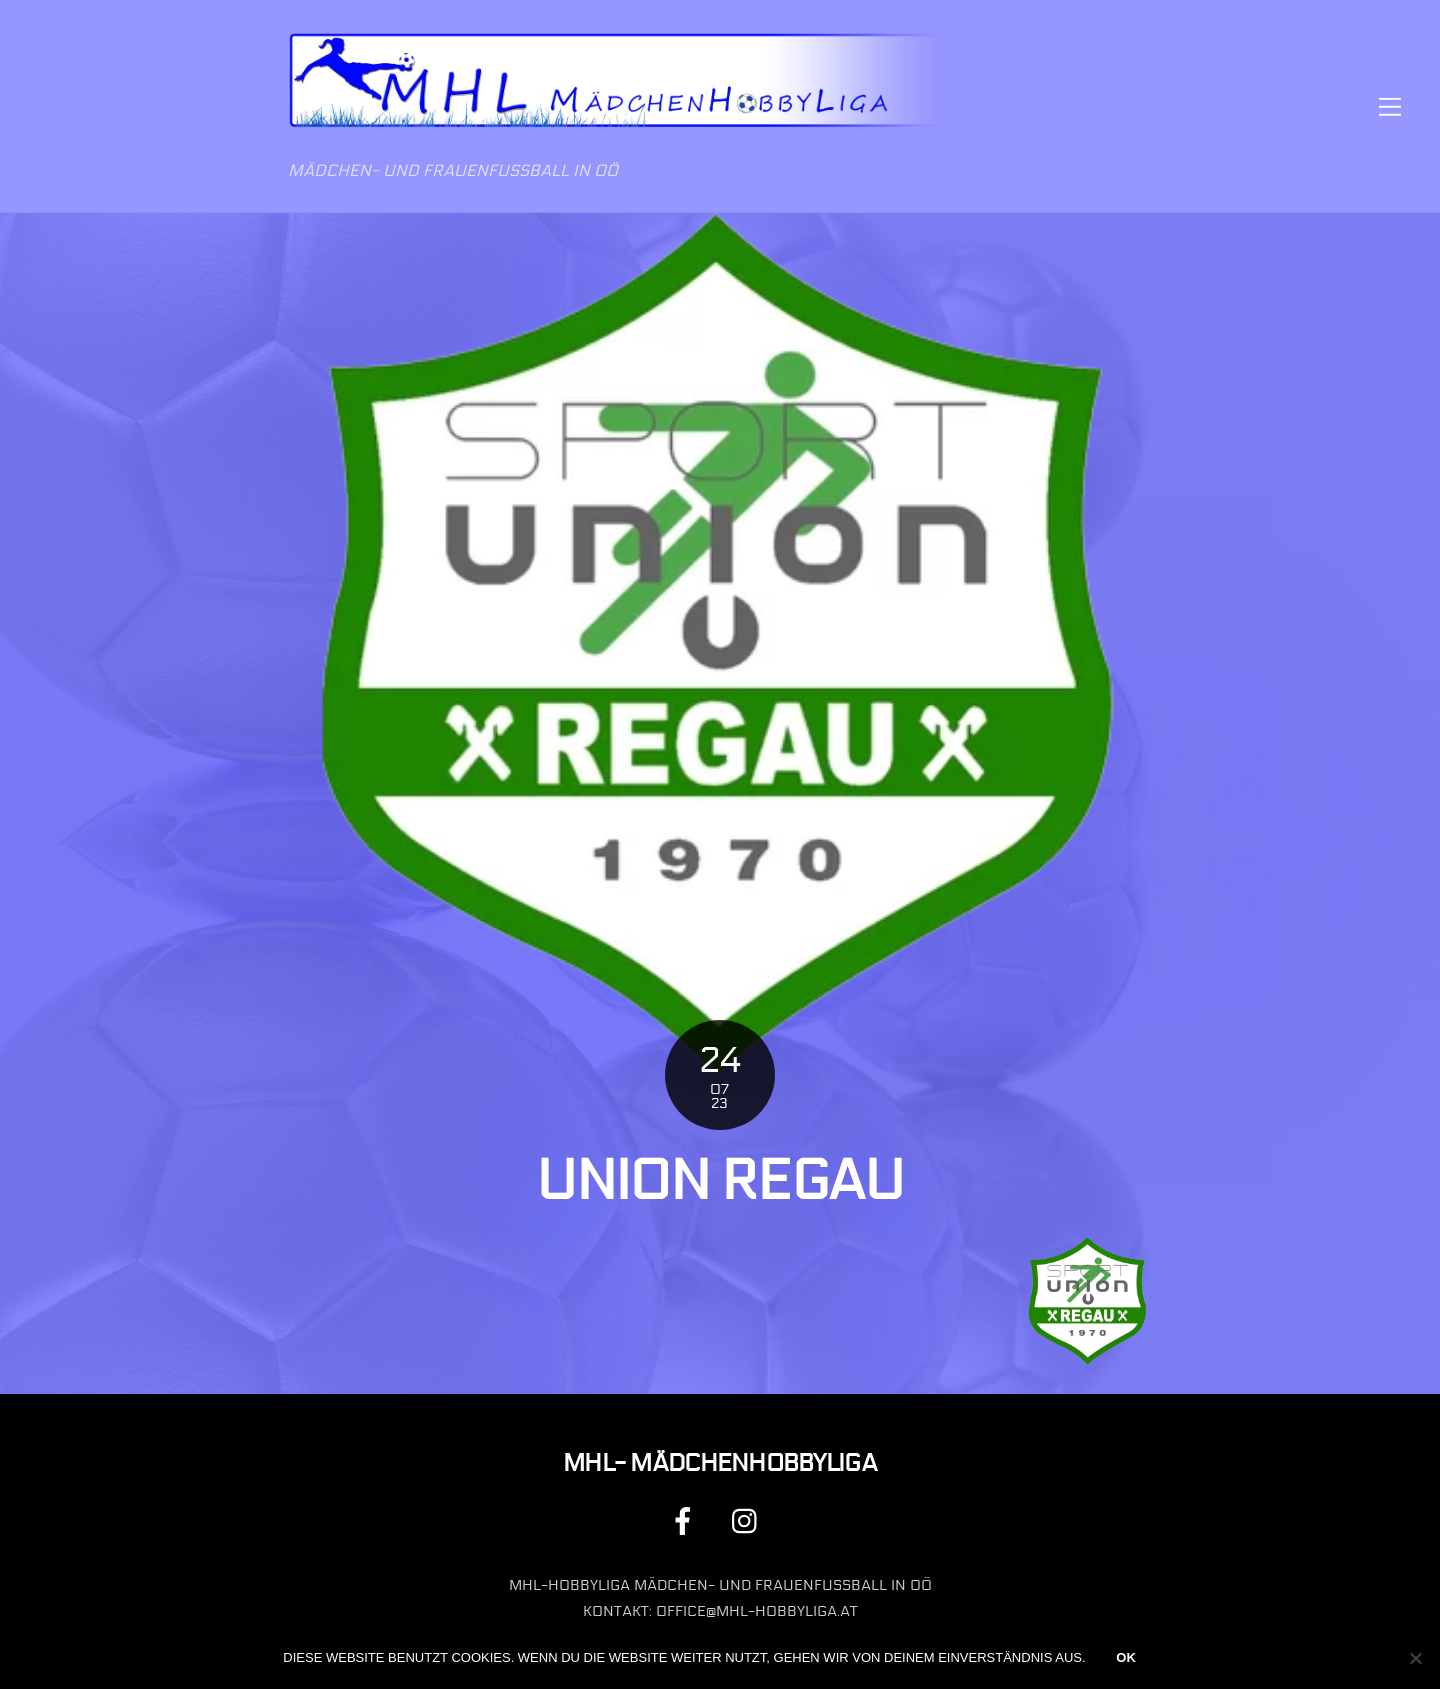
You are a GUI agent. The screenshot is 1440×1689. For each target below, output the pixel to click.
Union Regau (720, 1181)
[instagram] (749, 1520)
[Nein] (1415, 1658)
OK (1126, 1657)
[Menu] (1390, 106)
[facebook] (686, 1520)
